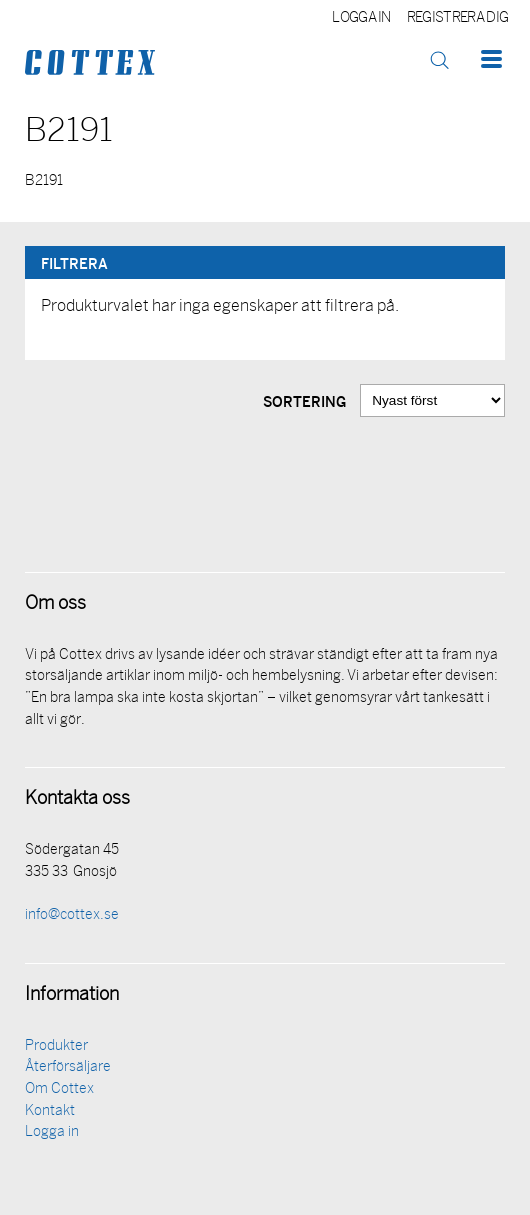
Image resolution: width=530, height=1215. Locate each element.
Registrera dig (457, 18)
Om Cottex (59, 1089)
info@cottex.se (72, 915)
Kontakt (50, 1111)
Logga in (361, 18)
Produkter (56, 1046)
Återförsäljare (68, 1067)
